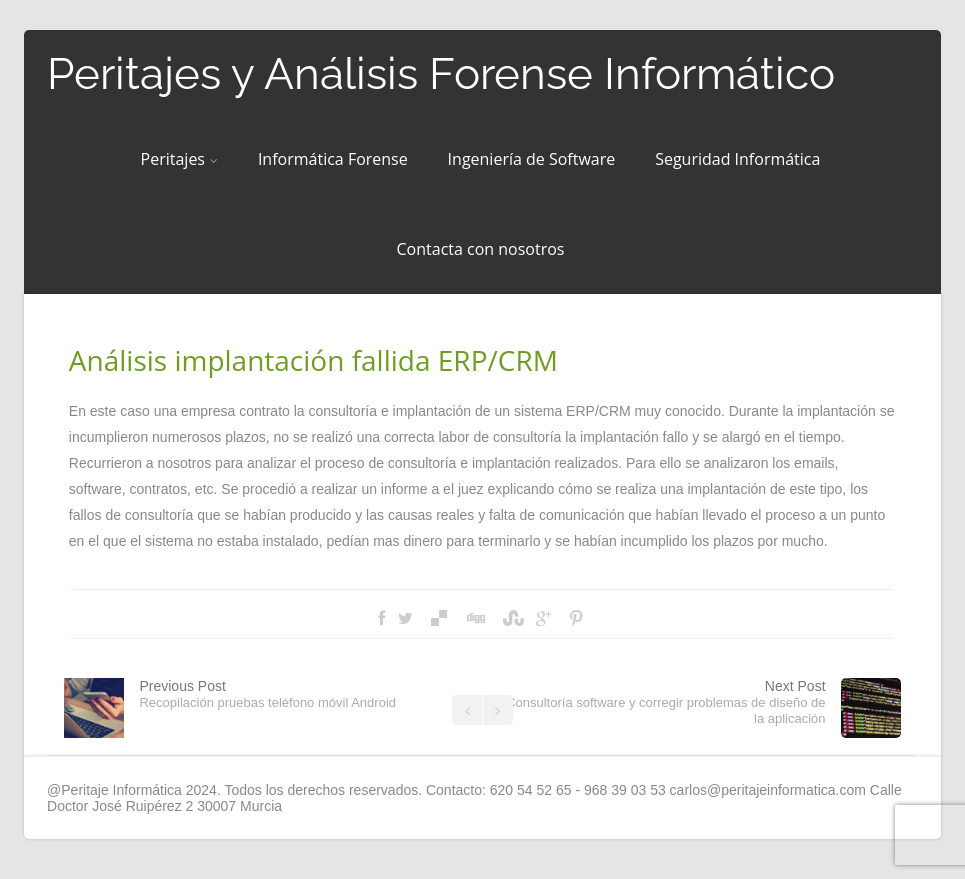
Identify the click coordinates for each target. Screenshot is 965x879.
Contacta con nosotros (481, 249)
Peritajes (179, 159)
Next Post (665, 702)
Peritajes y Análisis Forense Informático (441, 73)
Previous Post (267, 694)
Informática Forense (333, 159)
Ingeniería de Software (532, 159)
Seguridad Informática (737, 159)
